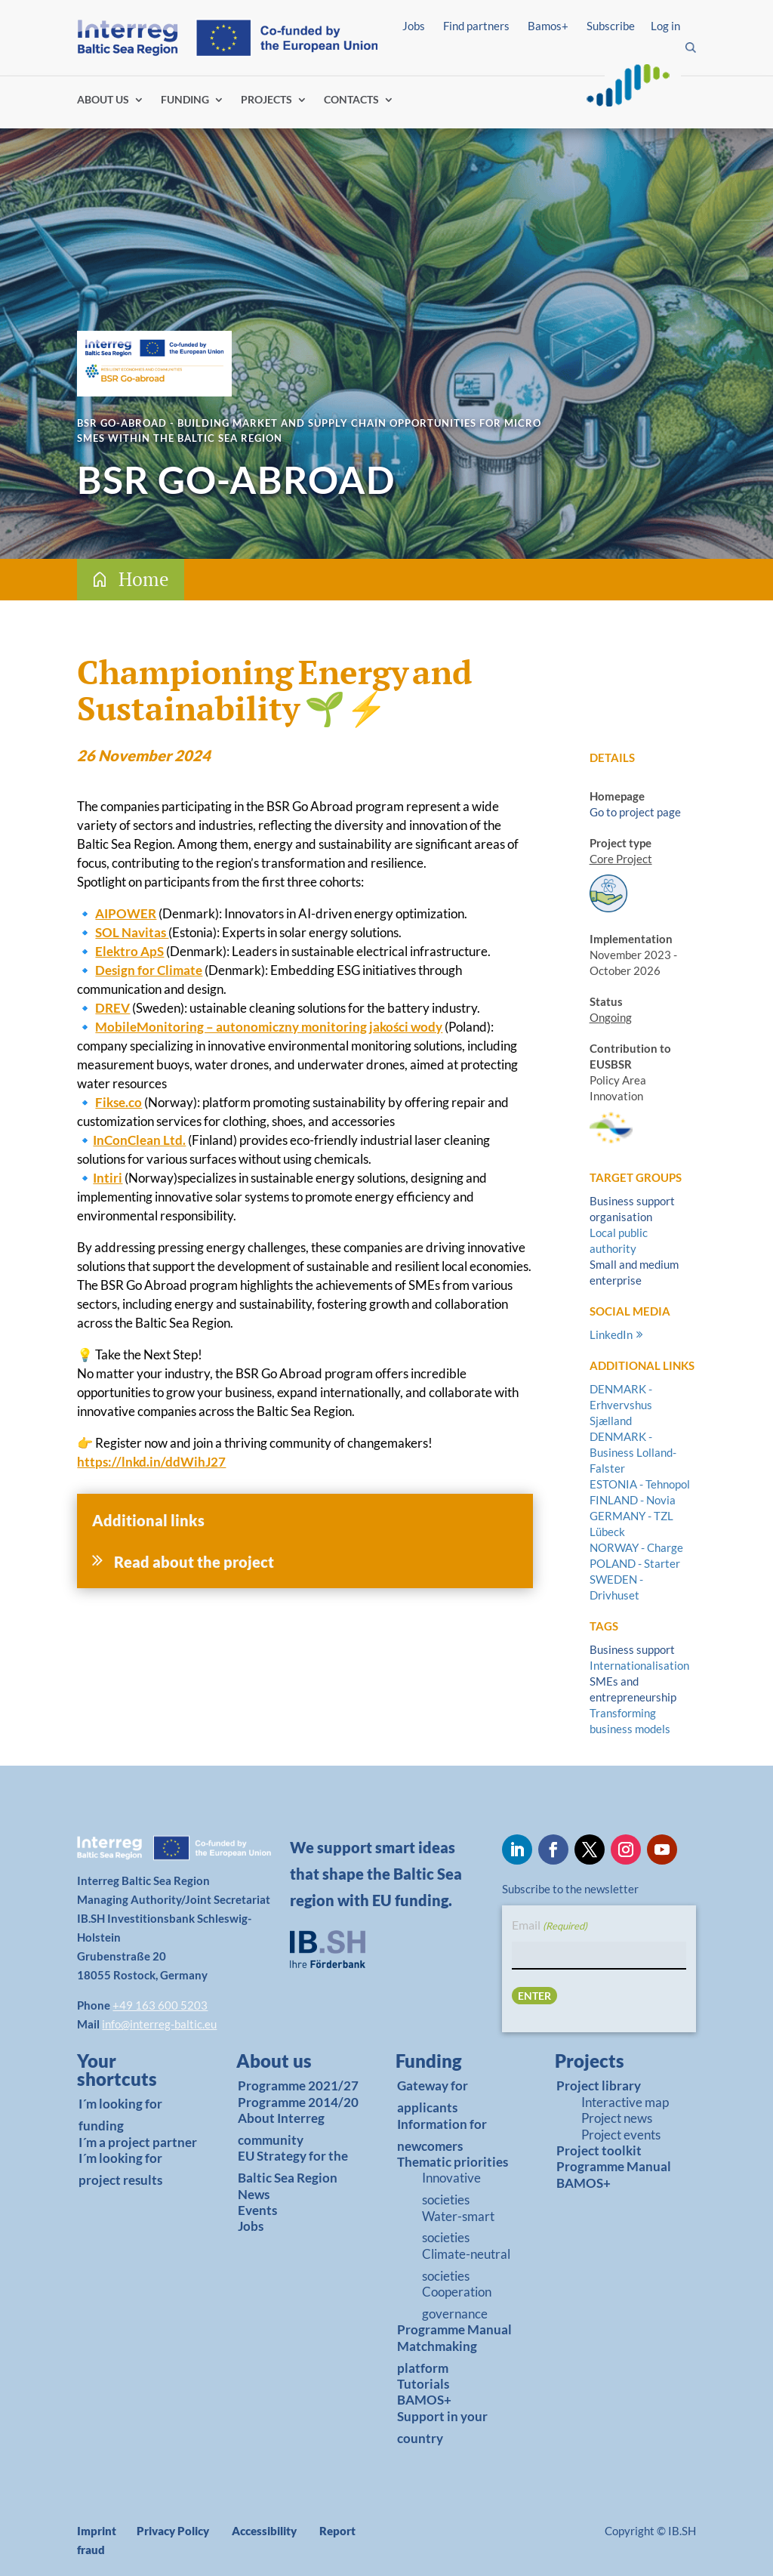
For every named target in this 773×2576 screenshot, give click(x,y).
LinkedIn (611, 1334)
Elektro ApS (129, 951)
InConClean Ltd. (139, 1140)
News (253, 2194)
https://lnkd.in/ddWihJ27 (151, 1462)
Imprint (96, 2530)
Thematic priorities (452, 2162)
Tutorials (423, 2384)
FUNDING (185, 100)
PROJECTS (266, 100)
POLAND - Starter (635, 1563)
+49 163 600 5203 (160, 2005)
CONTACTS (351, 100)
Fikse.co (118, 1102)
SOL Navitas (131, 932)
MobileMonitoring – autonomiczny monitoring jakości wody (268, 1027)
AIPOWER (125, 913)
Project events (621, 2135)
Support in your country (442, 2427)
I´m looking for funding (120, 2114)
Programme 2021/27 (298, 2085)
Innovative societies (451, 2188)
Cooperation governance (456, 2302)
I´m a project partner (138, 2142)
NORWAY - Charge (636, 1547)
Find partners (476, 25)
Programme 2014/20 (298, 2102)
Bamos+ (548, 25)
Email (549, 1926)
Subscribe (611, 25)
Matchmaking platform (437, 2357)
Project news (616, 2118)
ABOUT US (103, 100)
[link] (133, 2074)
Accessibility (264, 2530)
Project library (598, 2085)
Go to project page (635, 812)
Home (144, 578)
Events (257, 2210)
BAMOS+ (424, 2400)
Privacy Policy (173, 2530)
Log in (665, 25)
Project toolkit (599, 2150)
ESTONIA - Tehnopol (640, 1484)
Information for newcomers (442, 2135)
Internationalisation (639, 1665)
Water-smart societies (458, 2227)
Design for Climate (148, 970)
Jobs (413, 25)
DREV (112, 1008)
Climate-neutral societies (466, 2265)
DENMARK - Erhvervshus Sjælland (621, 1404)
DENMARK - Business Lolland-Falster (633, 1452)
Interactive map (625, 2102)
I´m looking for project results (120, 2169)
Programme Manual (454, 2329)
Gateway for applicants (432, 2096)
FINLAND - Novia (633, 1500)
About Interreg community (281, 2129)
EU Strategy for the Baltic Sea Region (293, 2167)
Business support (632, 1649)
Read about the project (194, 1562)
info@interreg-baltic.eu (159, 2024)
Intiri (107, 1178)
